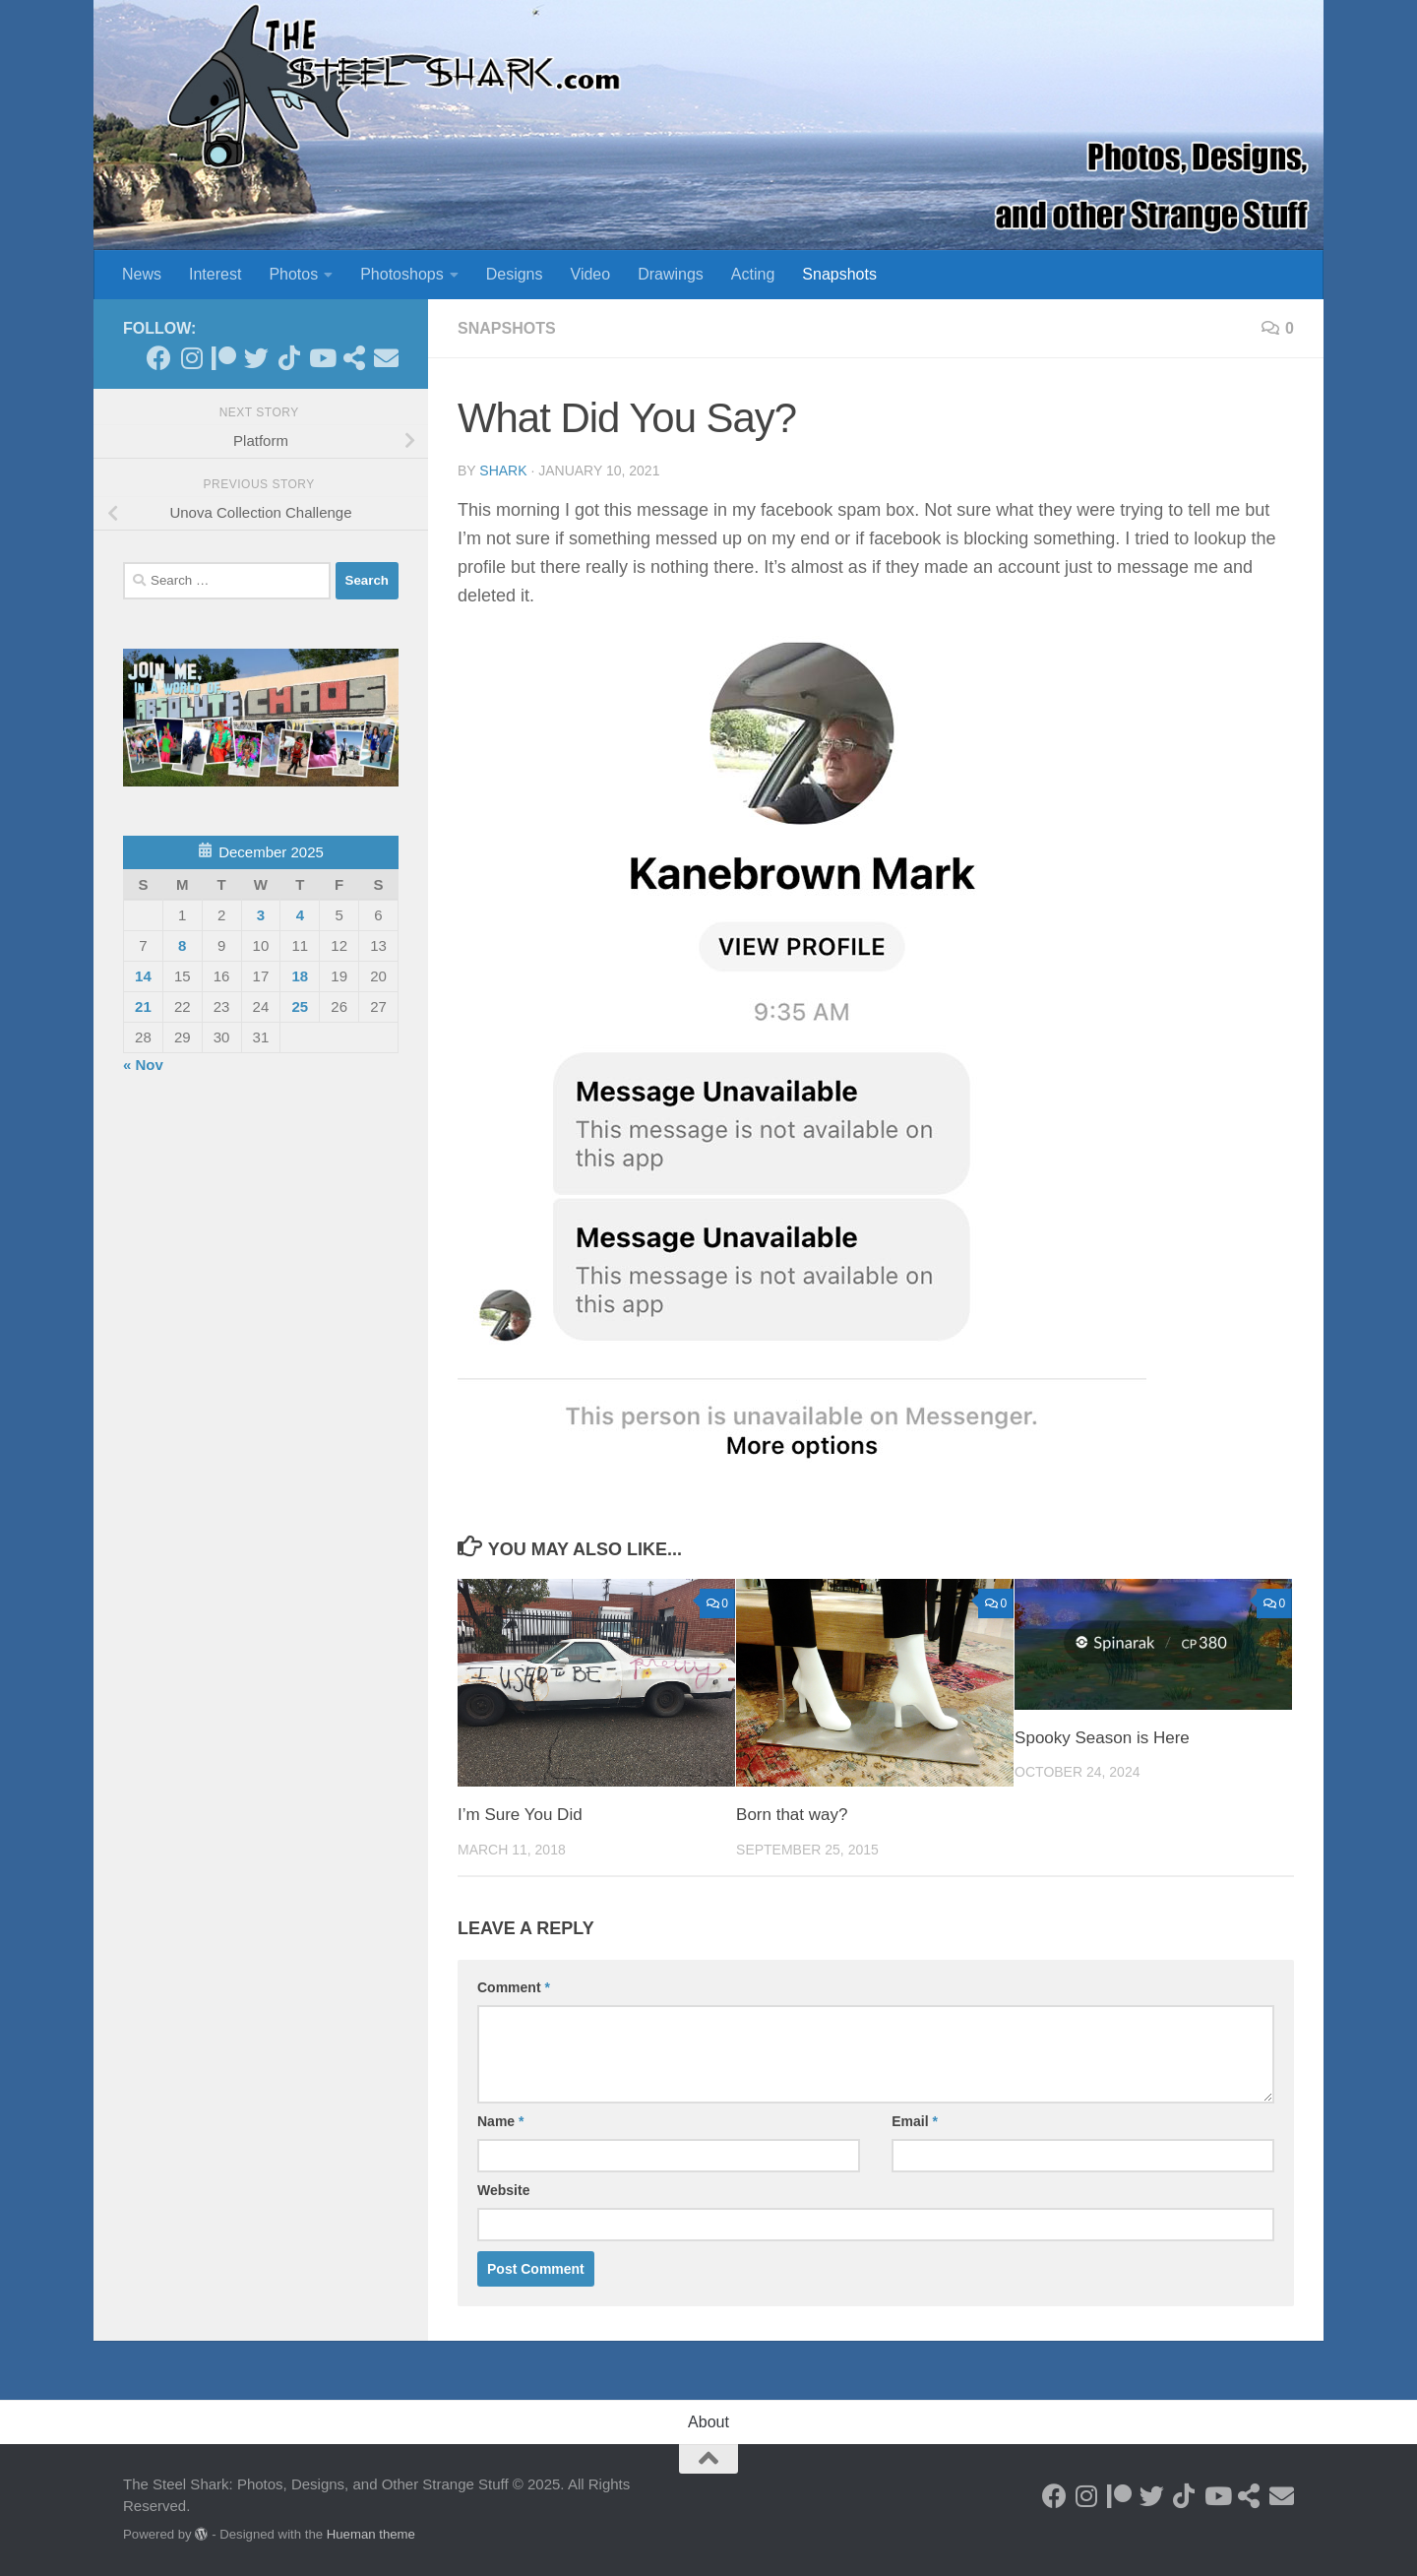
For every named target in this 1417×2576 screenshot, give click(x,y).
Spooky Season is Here (1102, 1737)
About (708, 2422)
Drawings (671, 274)
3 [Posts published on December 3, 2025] (261, 915)
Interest (215, 274)
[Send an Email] (386, 358)
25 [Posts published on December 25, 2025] (299, 1006)
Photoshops (402, 274)
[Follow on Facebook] (159, 358)
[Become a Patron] (224, 358)
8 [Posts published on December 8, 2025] (182, 945)
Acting (752, 274)
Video (591, 274)
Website (503, 2190)
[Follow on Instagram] (191, 358)
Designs (514, 274)
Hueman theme (371, 2534)
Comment (513, 1987)
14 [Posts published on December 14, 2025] (143, 976)
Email (915, 2121)
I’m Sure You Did (520, 1814)
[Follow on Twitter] (256, 358)
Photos (293, 274)
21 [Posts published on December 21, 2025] (143, 1006)
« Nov (143, 1064)
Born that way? (791, 1814)
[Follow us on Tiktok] (289, 358)
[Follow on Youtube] (321, 358)
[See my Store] (353, 358)
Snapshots (839, 274)
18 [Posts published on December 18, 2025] (299, 976)
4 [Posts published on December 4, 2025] (300, 915)
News (141, 274)
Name (500, 2121)
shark (502, 470)
